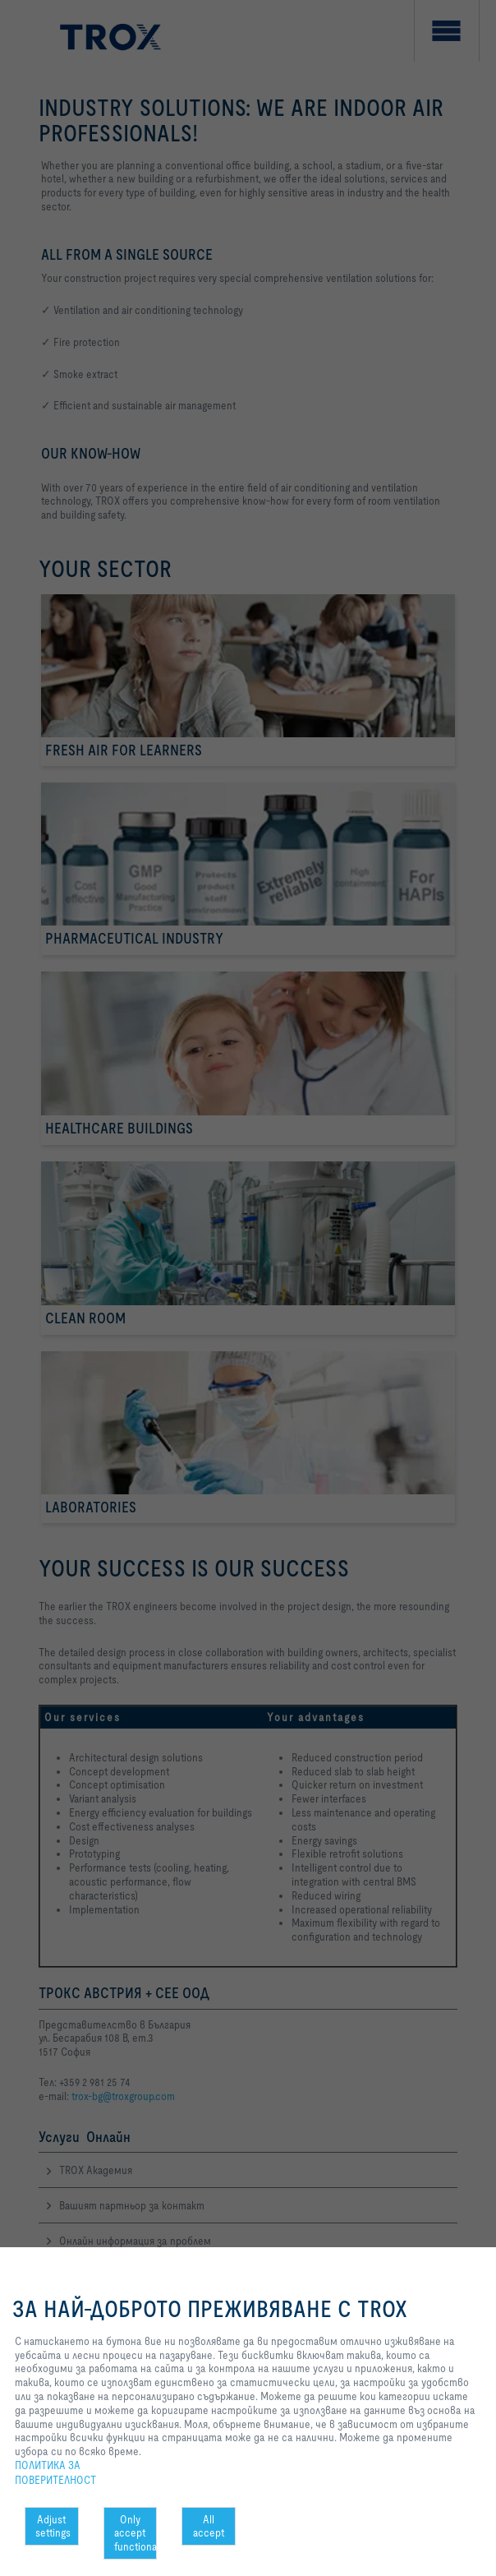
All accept (208, 2526)
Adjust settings (53, 2526)
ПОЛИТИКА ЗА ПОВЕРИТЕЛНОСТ (55, 2472)
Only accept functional (136, 2533)
